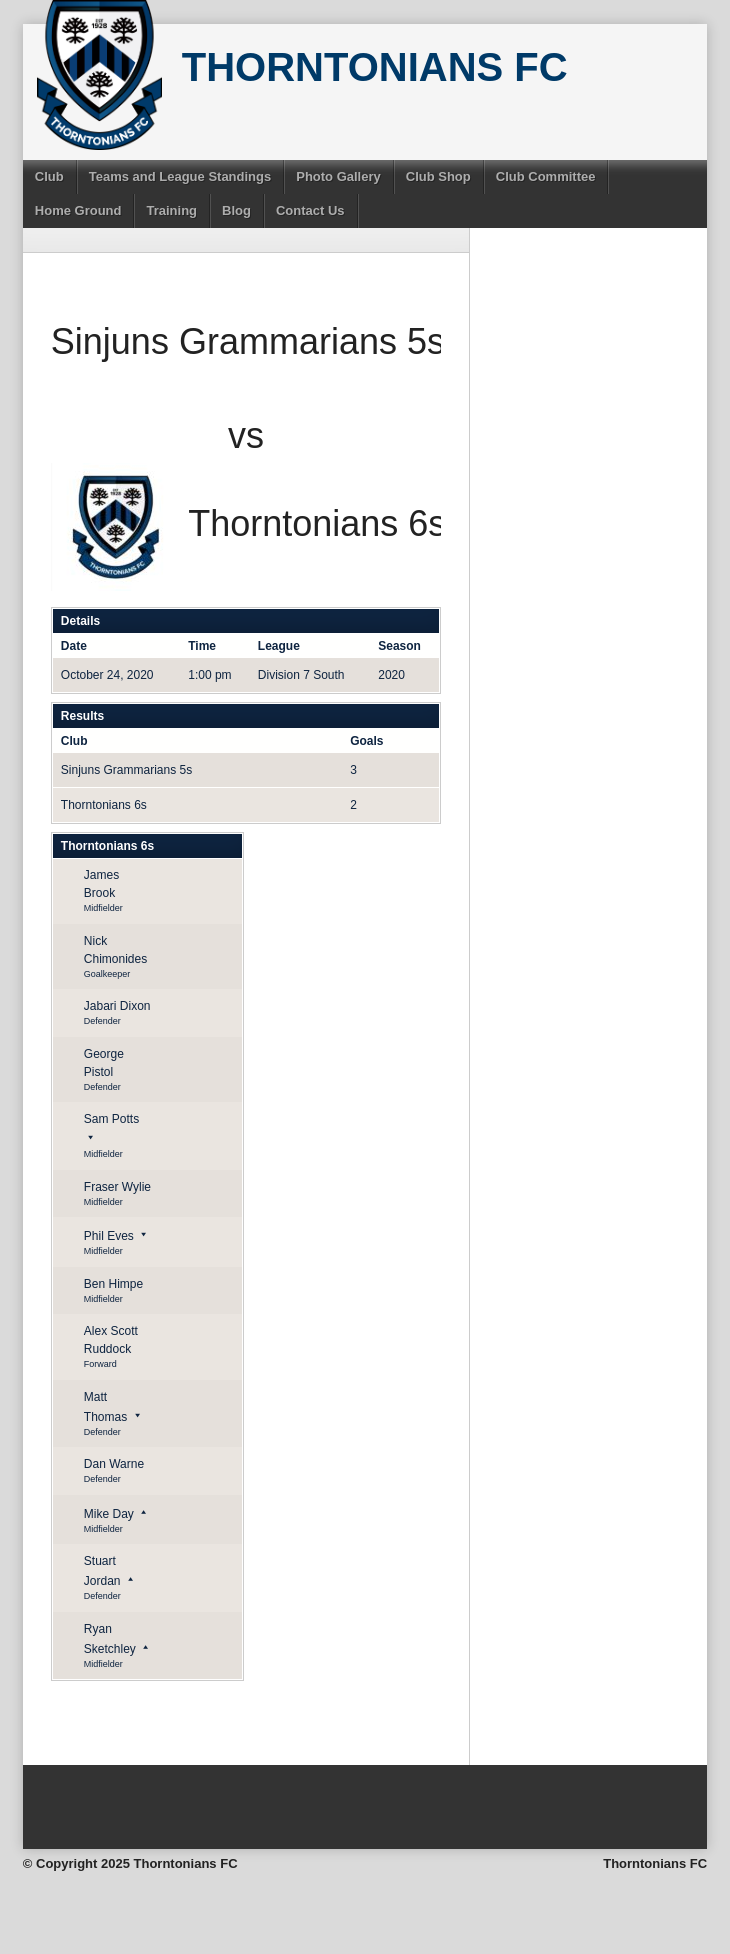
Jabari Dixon (117, 1006)
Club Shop (438, 176)
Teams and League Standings (180, 176)
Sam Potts (111, 1119)
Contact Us (310, 210)
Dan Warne (114, 1464)
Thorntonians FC (375, 67)
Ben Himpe (113, 1284)
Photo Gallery (338, 176)
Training (171, 210)
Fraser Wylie (117, 1187)
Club (49, 176)
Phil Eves (109, 1236)
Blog (236, 210)
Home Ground (78, 210)
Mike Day (109, 1514)
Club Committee (546, 176)
